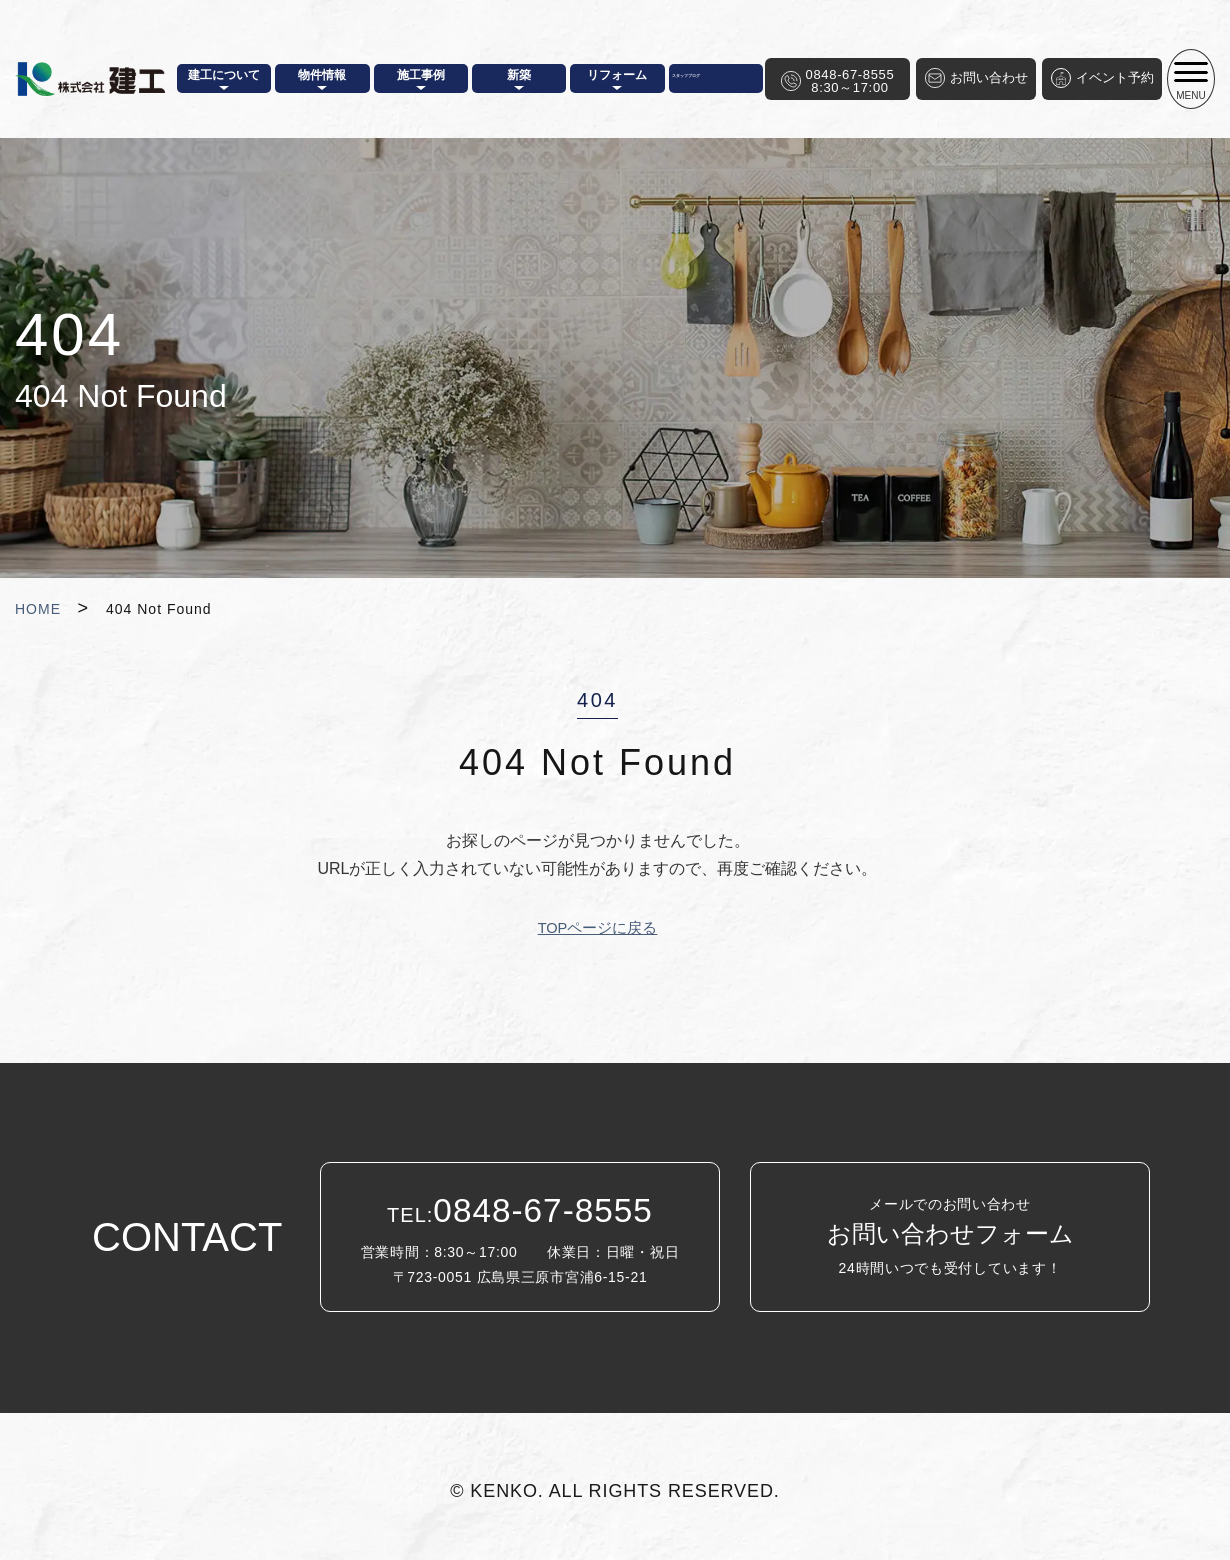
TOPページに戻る (597, 927)
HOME (38, 609)
